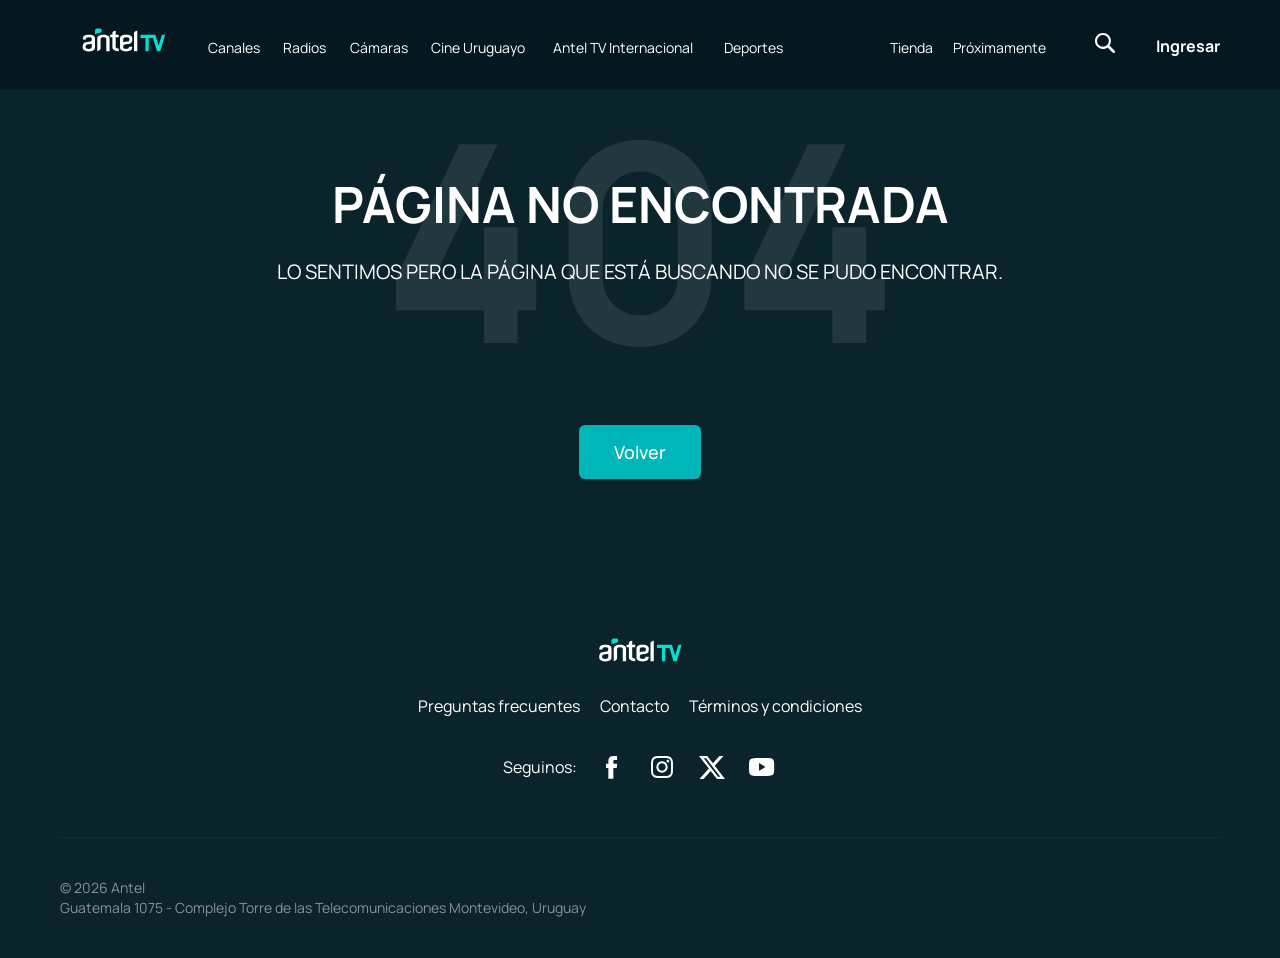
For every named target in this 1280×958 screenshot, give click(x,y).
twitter (712, 767)
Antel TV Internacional (623, 47)
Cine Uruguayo (478, 47)
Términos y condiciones (775, 706)
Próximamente (999, 47)
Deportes (753, 47)
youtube (762, 767)
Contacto (634, 706)
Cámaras (379, 47)
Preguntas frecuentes (499, 706)
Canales (234, 47)
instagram (662, 767)
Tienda (911, 47)
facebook (612, 767)
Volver (640, 452)
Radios (304, 47)
